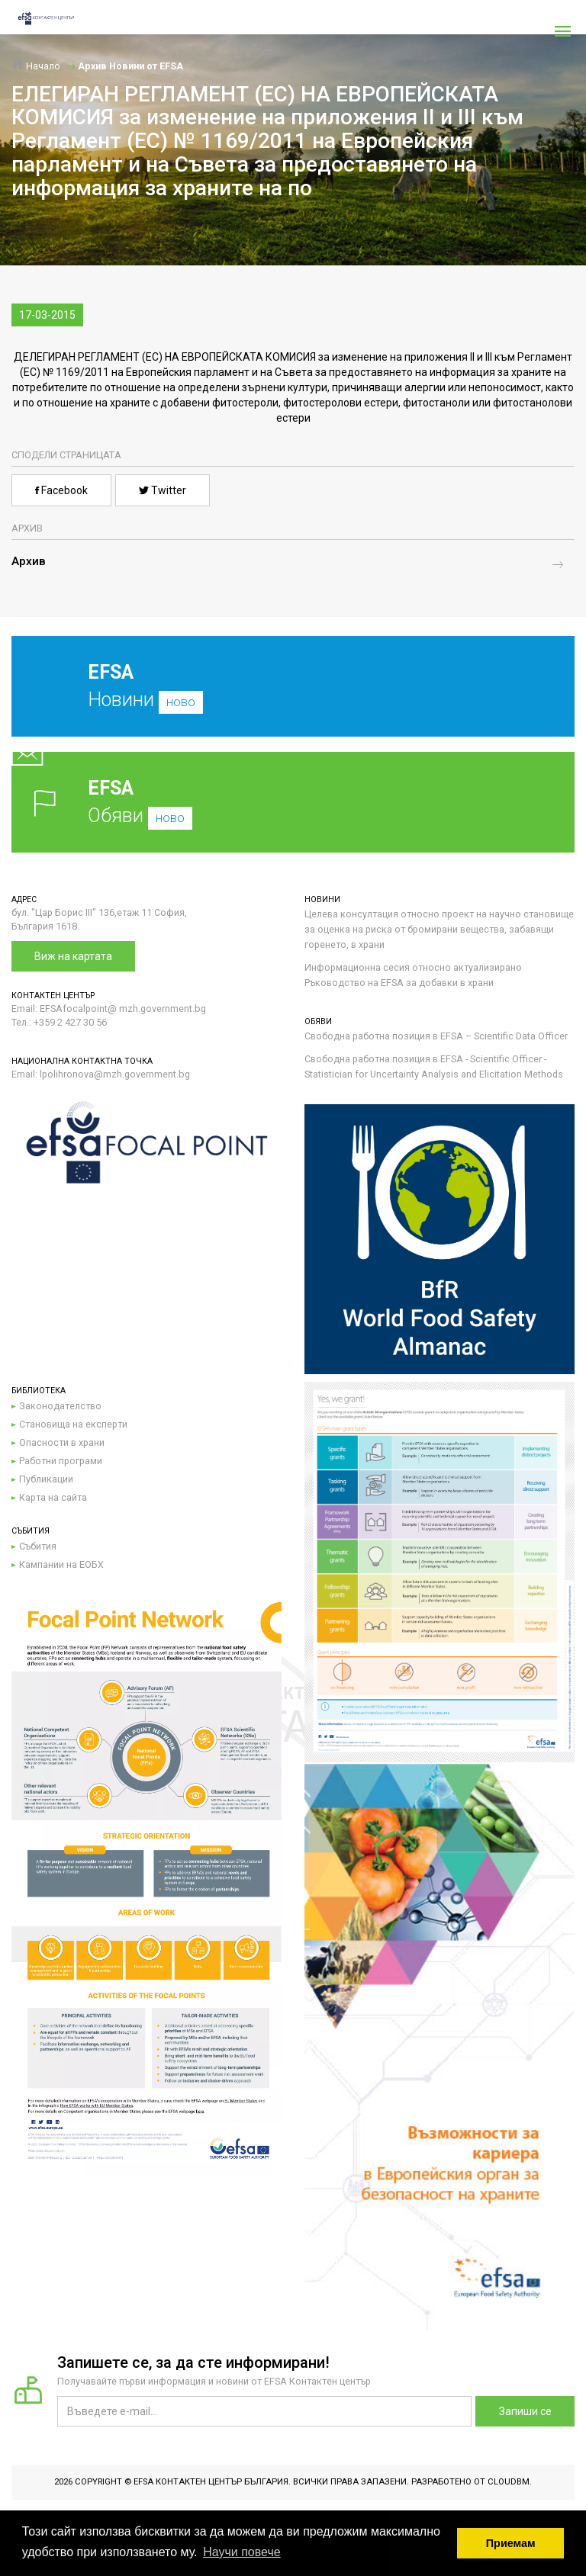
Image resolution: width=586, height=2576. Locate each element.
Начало (35, 66)
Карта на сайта (53, 1497)
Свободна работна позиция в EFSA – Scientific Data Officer (436, 1036)
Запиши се (525, 2411)
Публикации (46, 1479)
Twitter (162, 490)
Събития (37, 1546)
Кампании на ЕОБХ (61, 1564)
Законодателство (60, 1406)
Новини (281, 698)
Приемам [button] (511, 2543)
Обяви (293, 802)
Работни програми (60, 1460)
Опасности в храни (62, 1442)
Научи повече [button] (241, 2551)
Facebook (61, 490)
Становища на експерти (73, 1424)
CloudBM (509, 2482)
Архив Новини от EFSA (130, 66)
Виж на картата (73, 956)
